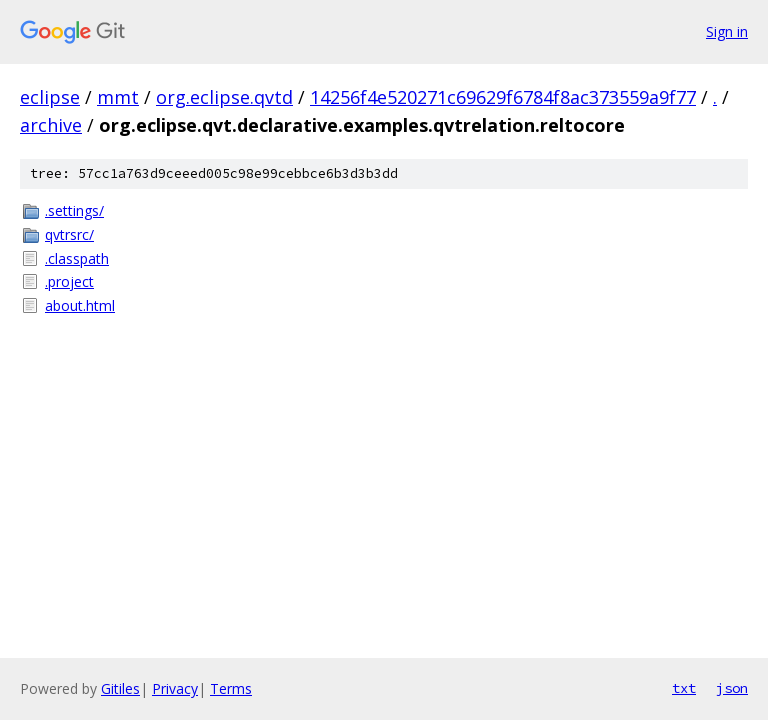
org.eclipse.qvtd (224, 97)
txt (684, 688)
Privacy (175, 688)
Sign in (727, 31)
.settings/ (74, 210)
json (732, 688)
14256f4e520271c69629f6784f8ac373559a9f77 (503, 97)
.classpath (77, 258)
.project (69, 281)
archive (51, 125)
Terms (231, 688)
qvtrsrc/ (69, 234)
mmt (118, 97)
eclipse (50, 97)
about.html (80, 305)
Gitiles (120, 688)
